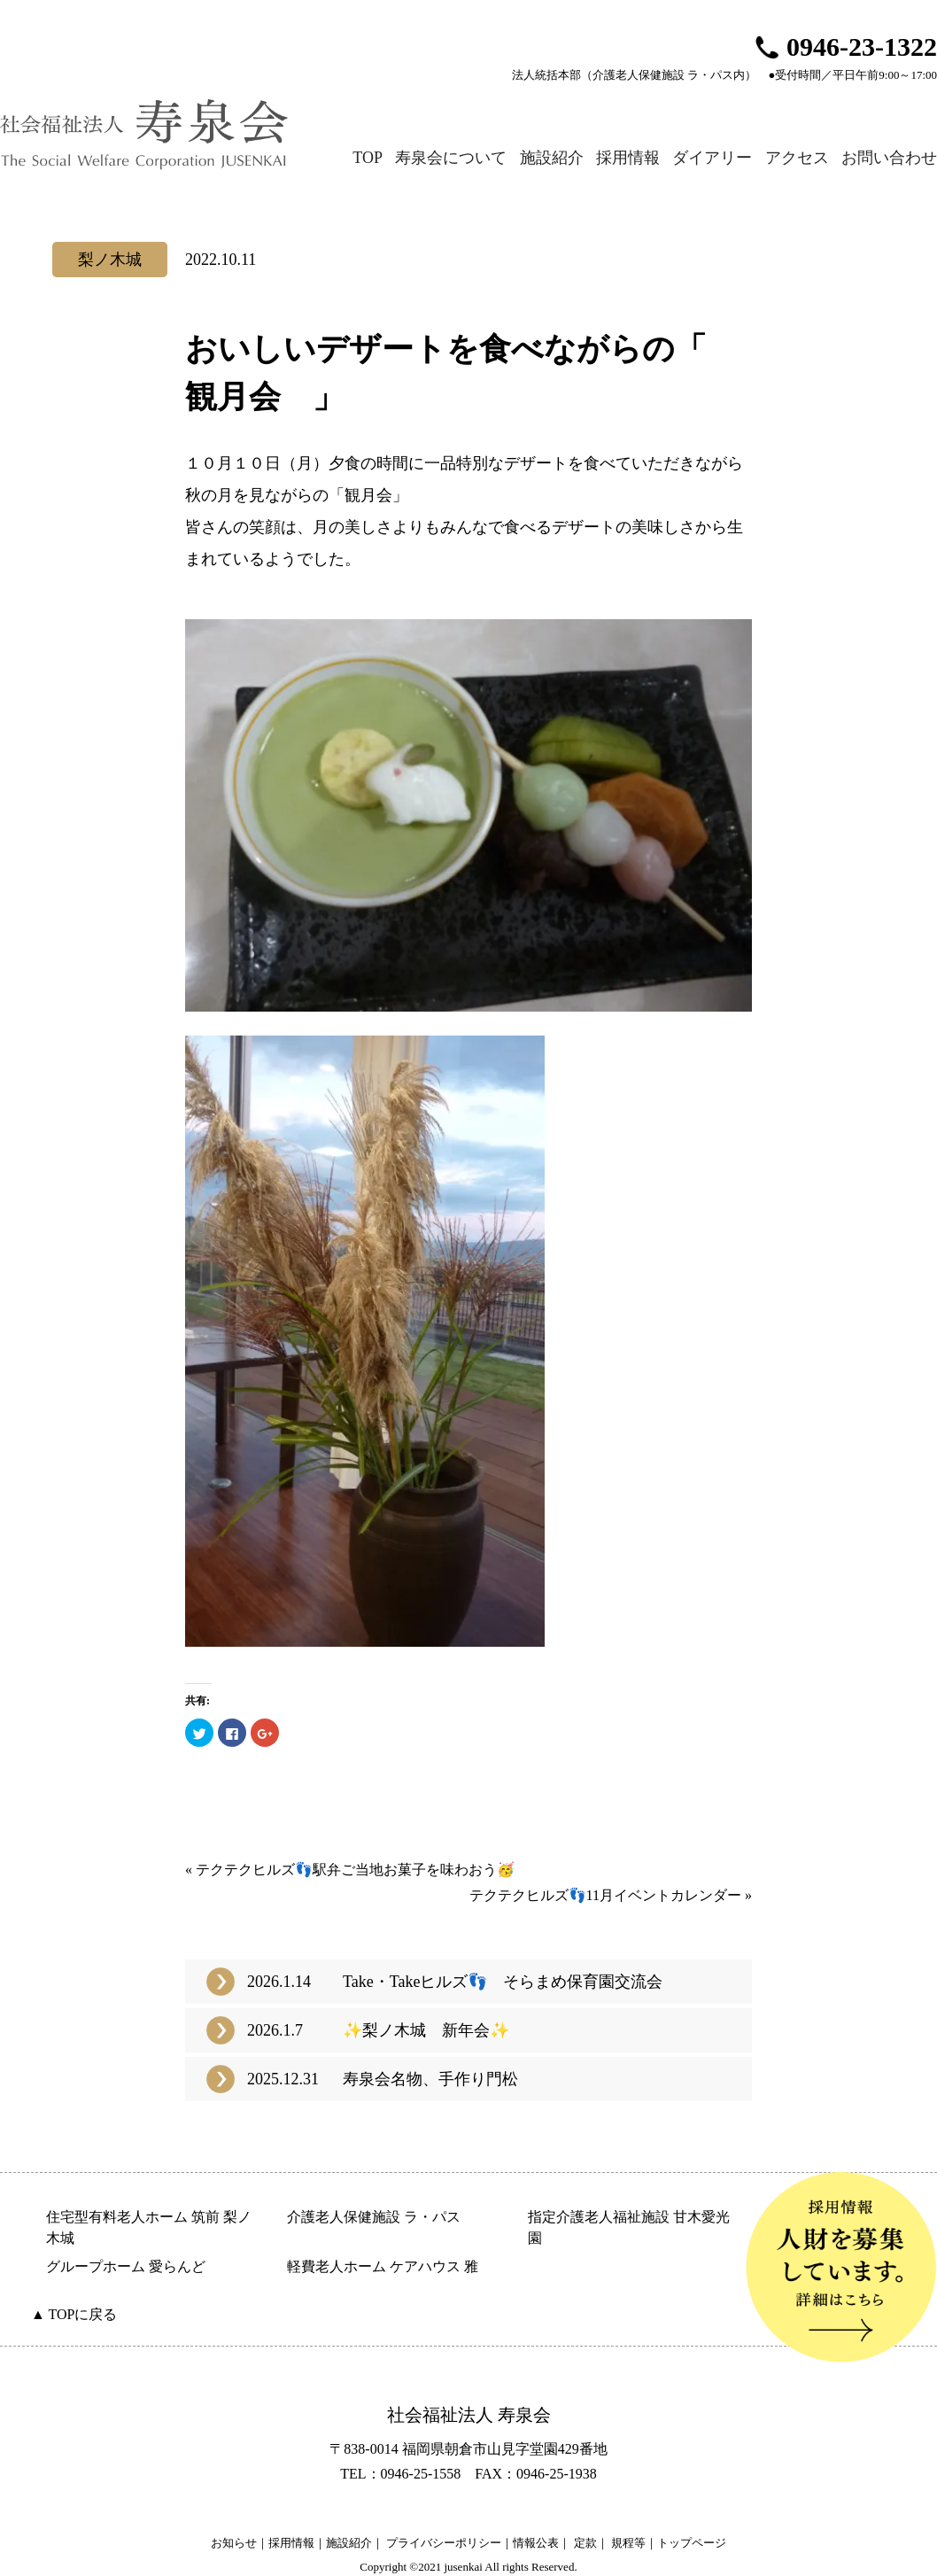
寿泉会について (451, 158)
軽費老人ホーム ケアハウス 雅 (382, 2266)
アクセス (797, 158)
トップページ (691, 2542)
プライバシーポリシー (443, 2542)
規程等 (628, 2542)
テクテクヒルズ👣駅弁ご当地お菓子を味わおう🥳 (355, 1869)
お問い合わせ (889, 158)
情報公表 (536, 2542)
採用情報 (628, 158)
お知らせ (234, 2542)
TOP (367, 158)
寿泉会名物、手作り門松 (430, 2079)
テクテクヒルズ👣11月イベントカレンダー (605, 1895)
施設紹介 (552, 158)
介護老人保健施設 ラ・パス (374, 2216)
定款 (585, 2542)
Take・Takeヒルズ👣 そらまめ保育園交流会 (502, 1981)
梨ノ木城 (110, 259)
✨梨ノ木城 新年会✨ (426, 2030)
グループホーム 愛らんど (125, 2266)
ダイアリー (712, 158)
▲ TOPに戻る (74, 2314)
